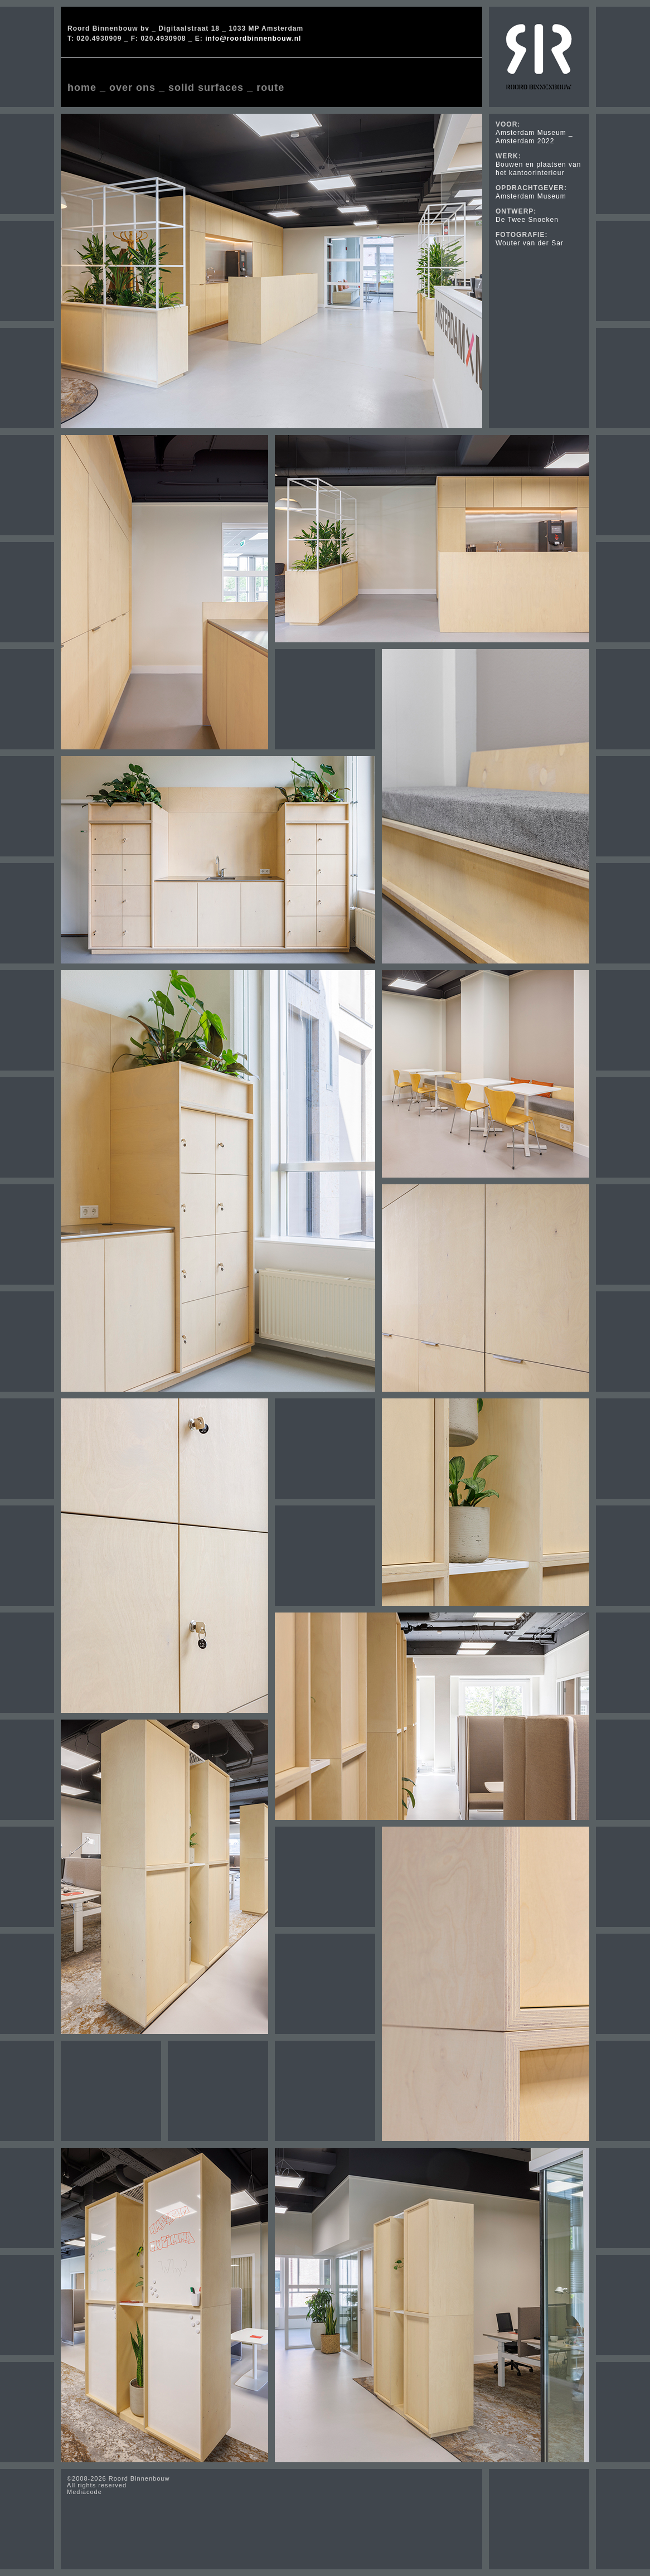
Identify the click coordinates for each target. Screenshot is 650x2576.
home (81, 87)
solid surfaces (206, 87)
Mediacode (84, 2491)
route (270, 87)
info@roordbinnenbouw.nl (253, 38)
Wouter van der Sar (530, 243)
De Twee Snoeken (527, 220)
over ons (132, 87)
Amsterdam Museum (531, 196)
